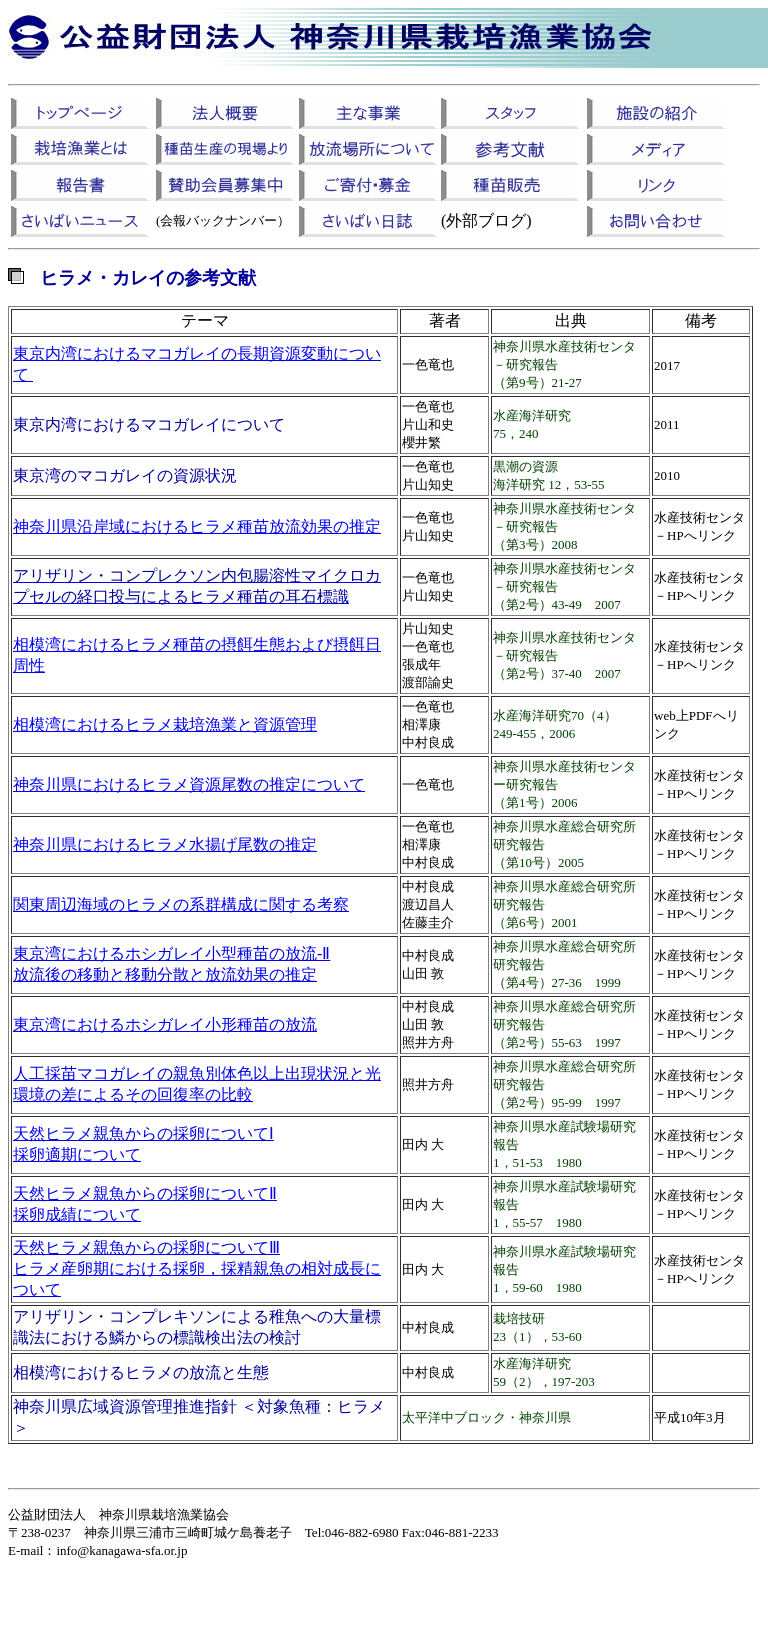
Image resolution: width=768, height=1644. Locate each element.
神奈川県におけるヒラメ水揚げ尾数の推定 (165, 844)
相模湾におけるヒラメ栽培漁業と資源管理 (165, 724)
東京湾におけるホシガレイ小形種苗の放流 (165, 1024)
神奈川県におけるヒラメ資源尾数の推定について (189, 784)
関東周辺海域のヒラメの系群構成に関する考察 (181, 904)
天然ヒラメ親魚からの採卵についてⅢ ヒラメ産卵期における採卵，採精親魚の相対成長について (197, 1268)
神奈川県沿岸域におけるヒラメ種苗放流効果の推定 (197, 526)
